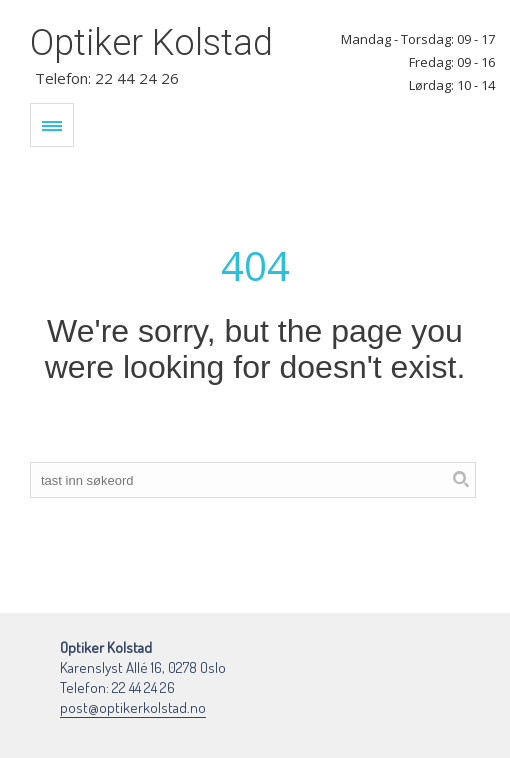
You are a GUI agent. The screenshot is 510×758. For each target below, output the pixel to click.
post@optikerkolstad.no (133, 707)
